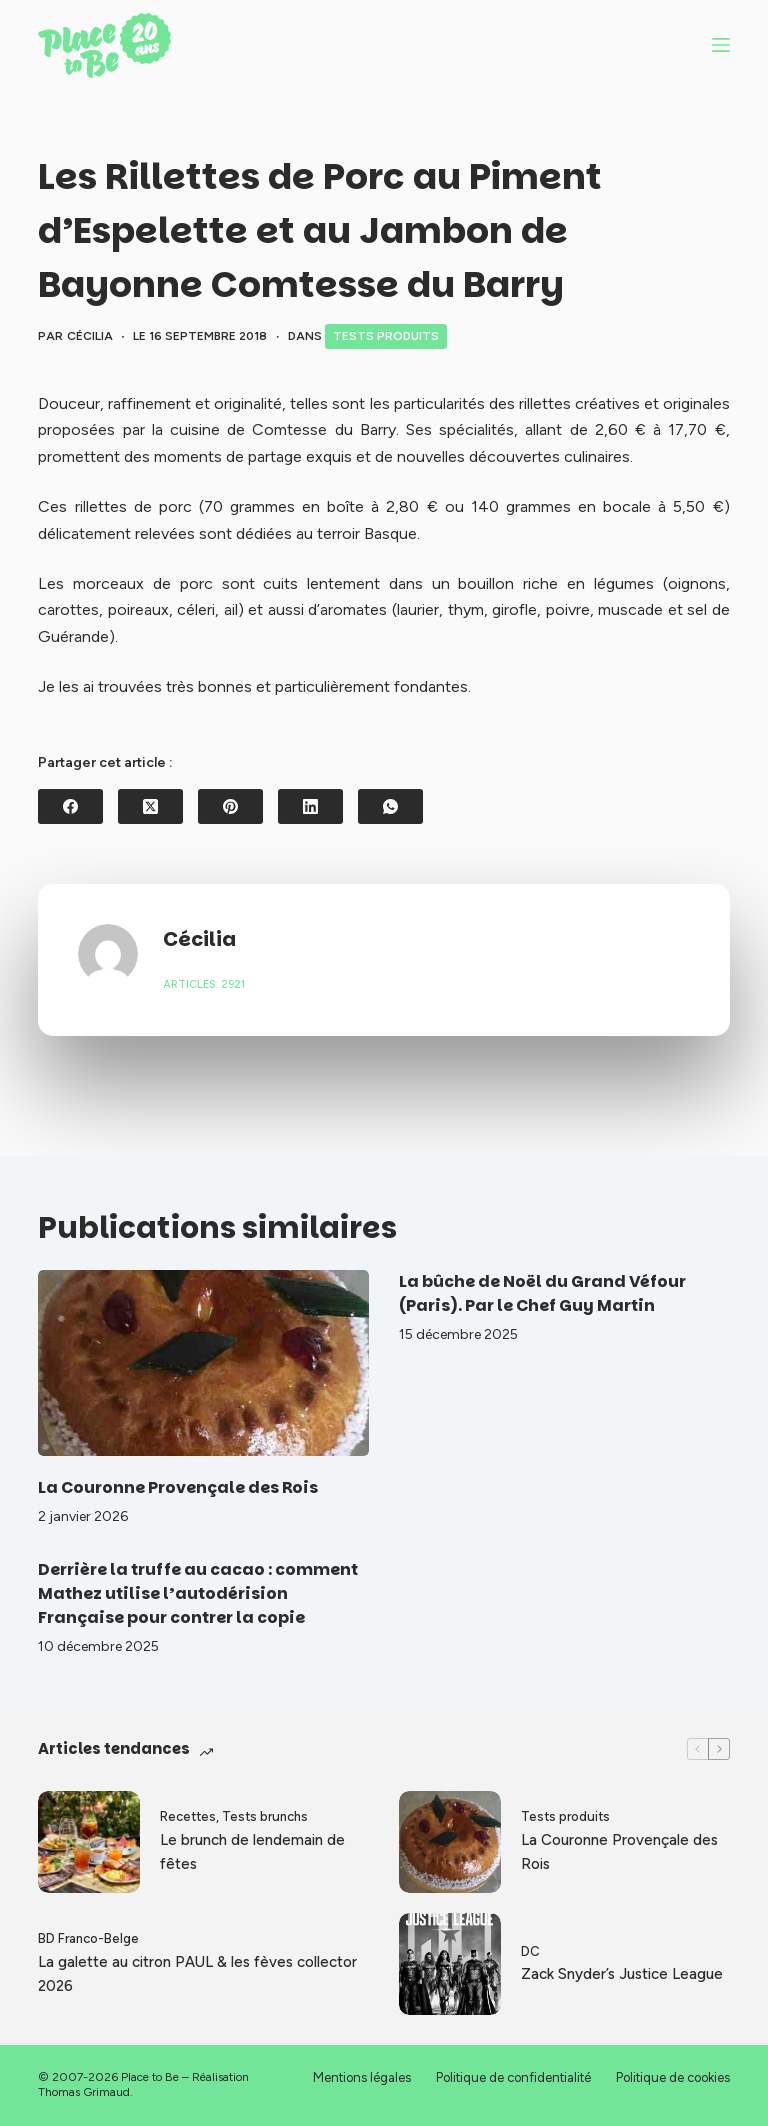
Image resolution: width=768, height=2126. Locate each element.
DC (530, 1951)
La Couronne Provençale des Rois (178, 1487)
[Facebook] (70, 806)
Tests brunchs (265, 1816)
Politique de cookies (673, 2077)
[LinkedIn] (310, 806)
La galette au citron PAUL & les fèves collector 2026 (197, 1974)
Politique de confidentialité (513, 2077)
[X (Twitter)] (150, 806)
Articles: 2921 (204, 984)
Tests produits (386, 336)
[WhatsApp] (390, 806)
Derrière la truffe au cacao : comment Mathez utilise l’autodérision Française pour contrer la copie (198, 1593)
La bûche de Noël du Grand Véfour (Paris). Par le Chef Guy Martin (542, 1293)
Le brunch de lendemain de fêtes (252, 1852)
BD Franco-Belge (88, 1938)
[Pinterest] (230, 806)
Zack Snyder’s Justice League (622, 1974)
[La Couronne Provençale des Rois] (203, 1363)
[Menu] (721, 45)
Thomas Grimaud (84, 2092)
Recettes (188, 1816)
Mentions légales (362, 2077)
